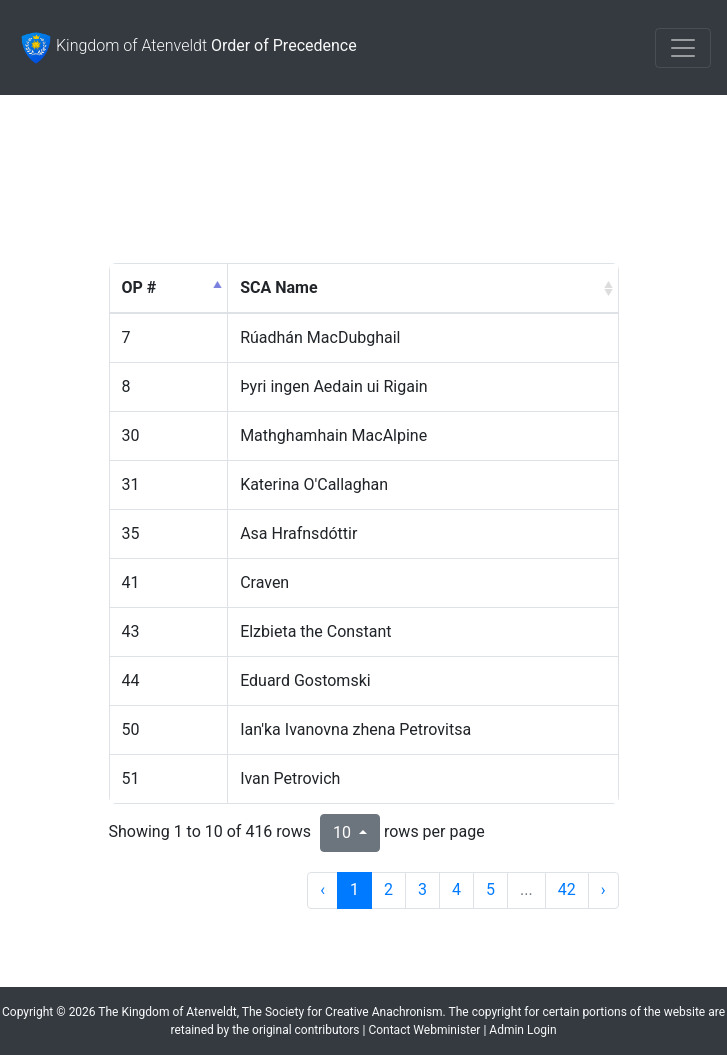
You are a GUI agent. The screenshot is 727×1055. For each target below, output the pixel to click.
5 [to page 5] (490, 889)
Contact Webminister (424, 1030)
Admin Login (522, 1030)
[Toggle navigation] (683, 48)
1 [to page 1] (354, 889)
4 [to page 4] (456, 889)
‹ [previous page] (322, 889)
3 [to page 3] (422, 889)
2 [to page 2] (388, 889)
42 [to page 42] (567, 889)
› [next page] (603, 889)
